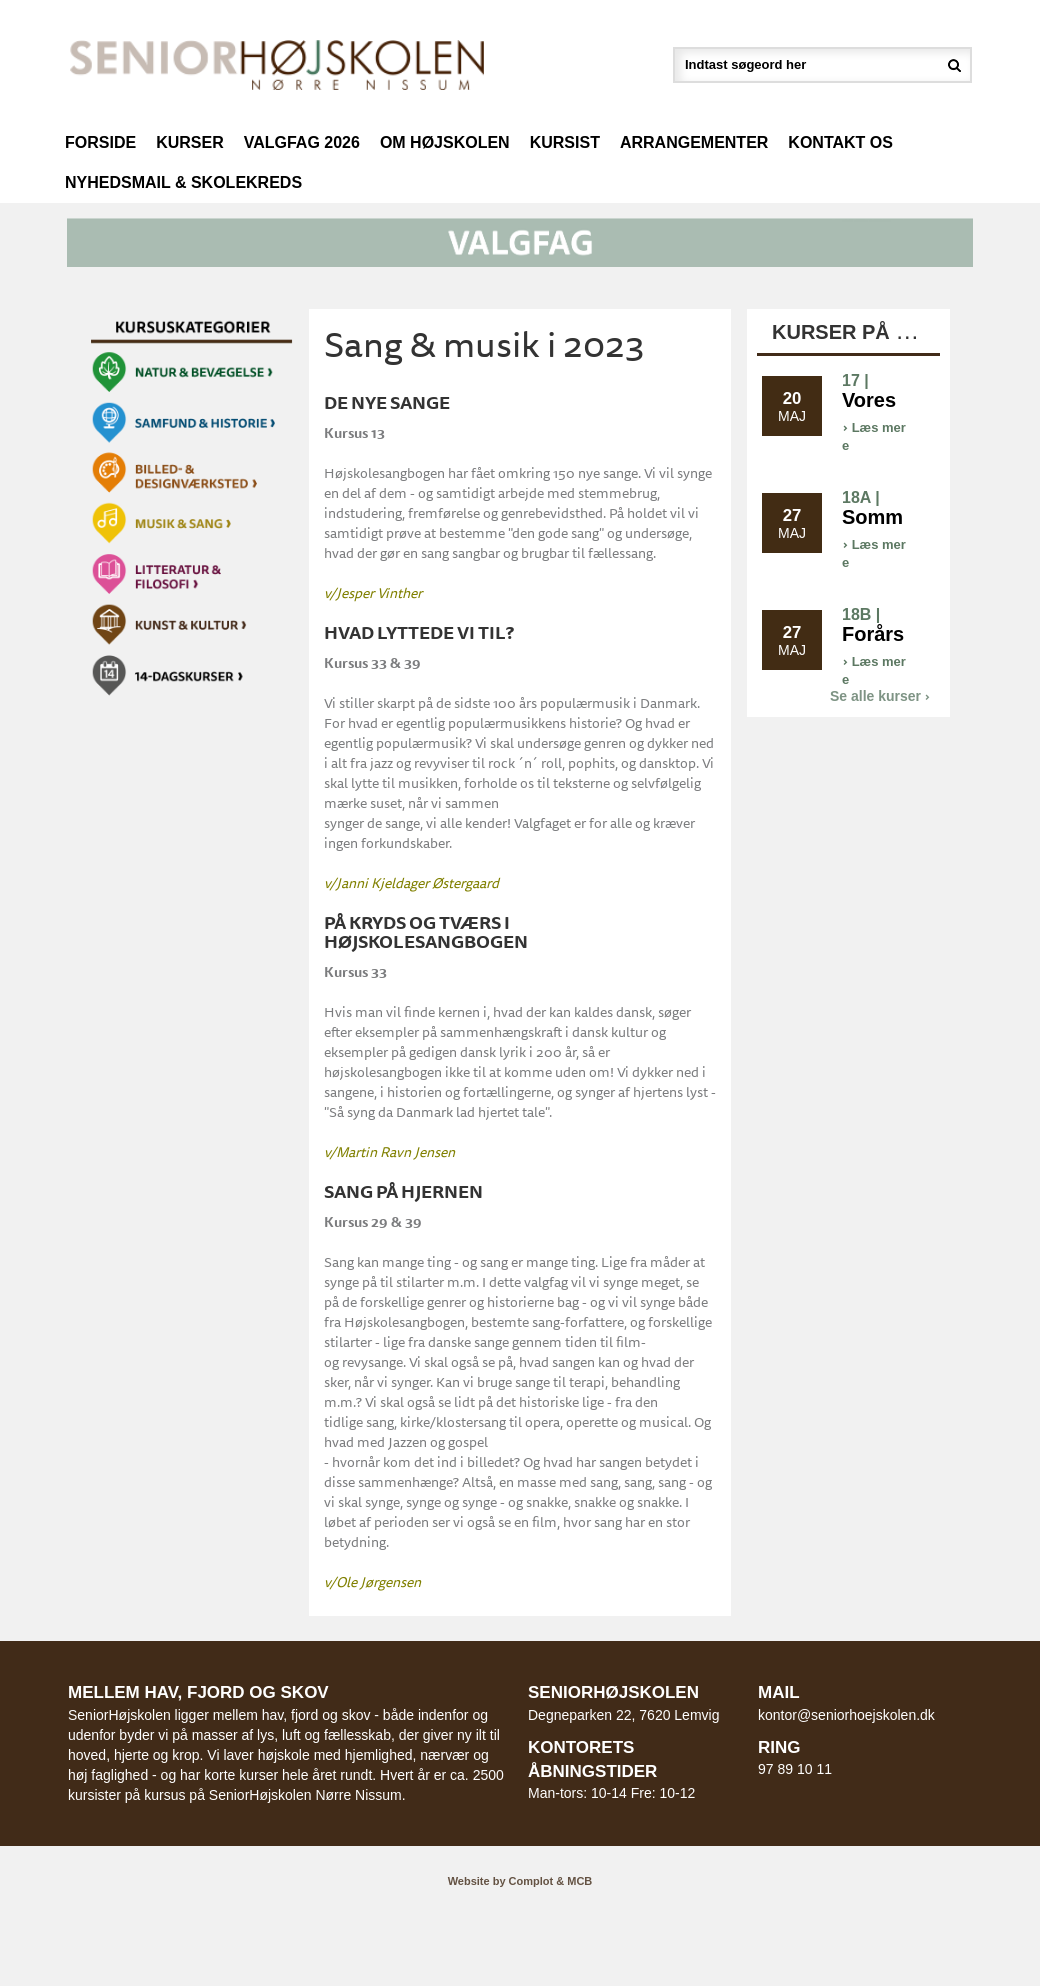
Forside (100, 142)
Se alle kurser (880, 696)
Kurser (190, 142)
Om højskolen (445, 142)
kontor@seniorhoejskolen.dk (846, 1715)
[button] (520, 241)
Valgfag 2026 (302, 142)
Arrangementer (694, 142)
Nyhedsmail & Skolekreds (183, 182)
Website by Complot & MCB (520, 1881)
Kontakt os (840, 142)
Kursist (565, 142)
